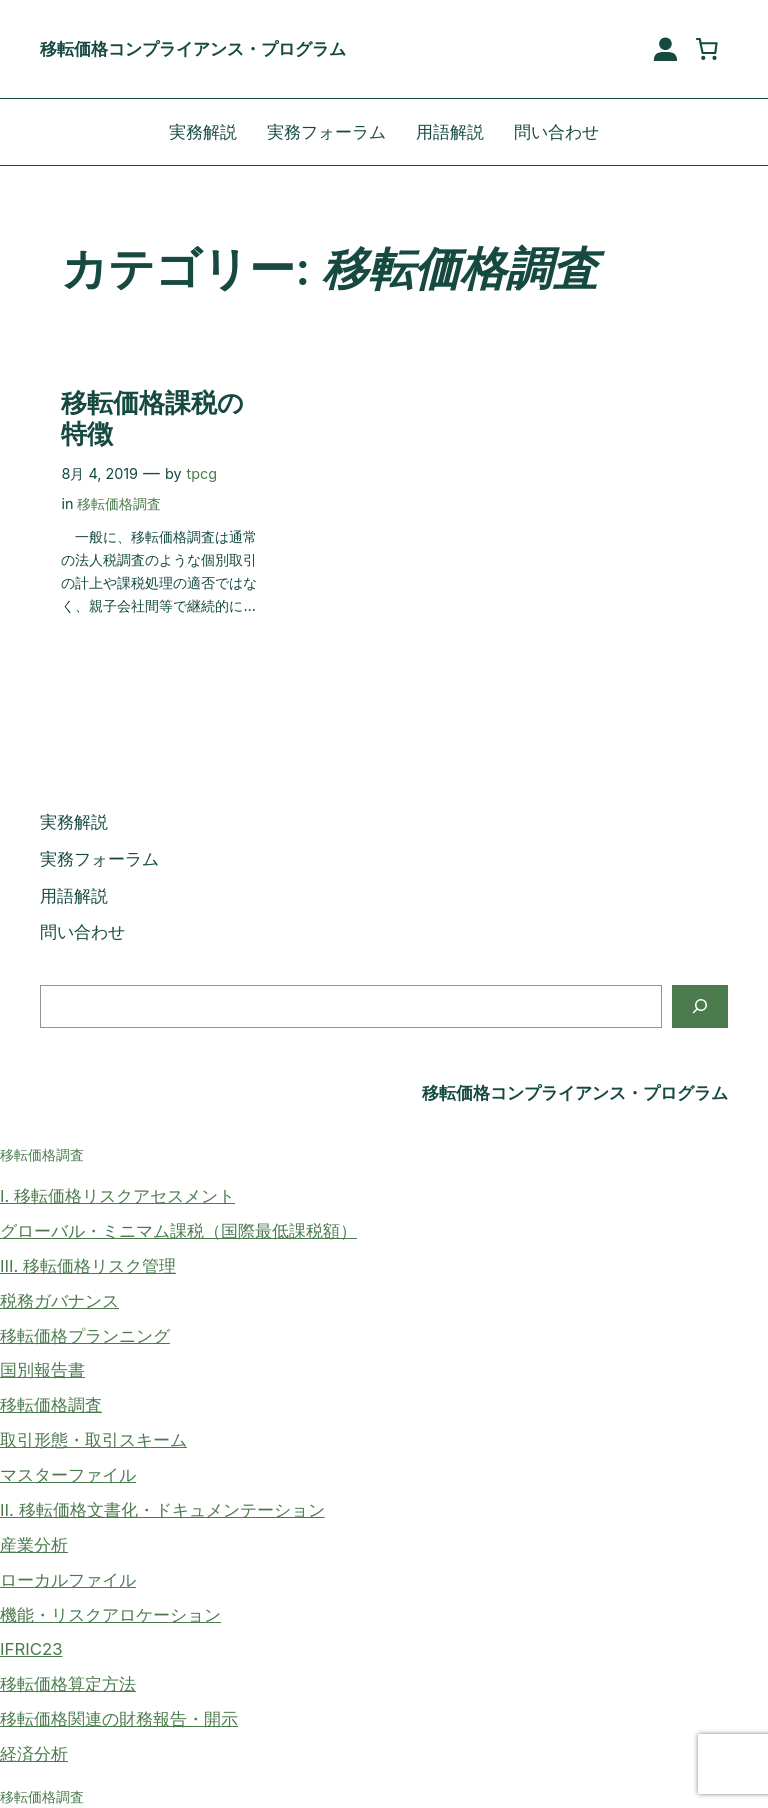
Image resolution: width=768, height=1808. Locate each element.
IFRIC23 (31, 1649)
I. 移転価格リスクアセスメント (117, 1196)
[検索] (700, 1006)
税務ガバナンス (59, 1301)
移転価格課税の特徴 (152, 418)
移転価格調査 (119, 503)
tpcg (202, 473)
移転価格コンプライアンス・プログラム (193, 49)
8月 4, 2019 (99, 473)
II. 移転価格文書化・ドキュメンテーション (162, 1510)
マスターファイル (68, 1475)
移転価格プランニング (85, 1336)
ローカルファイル (68, 1580)
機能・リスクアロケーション (110, 1615)
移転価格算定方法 (68, 1684)
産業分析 (34, 1545)
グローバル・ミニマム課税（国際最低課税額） (178, 1231)
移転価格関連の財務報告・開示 (119, 1719)
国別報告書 (42, 1370)
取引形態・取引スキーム (93, 1440)
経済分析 (34, 1754)
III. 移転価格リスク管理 (88, 1266)
